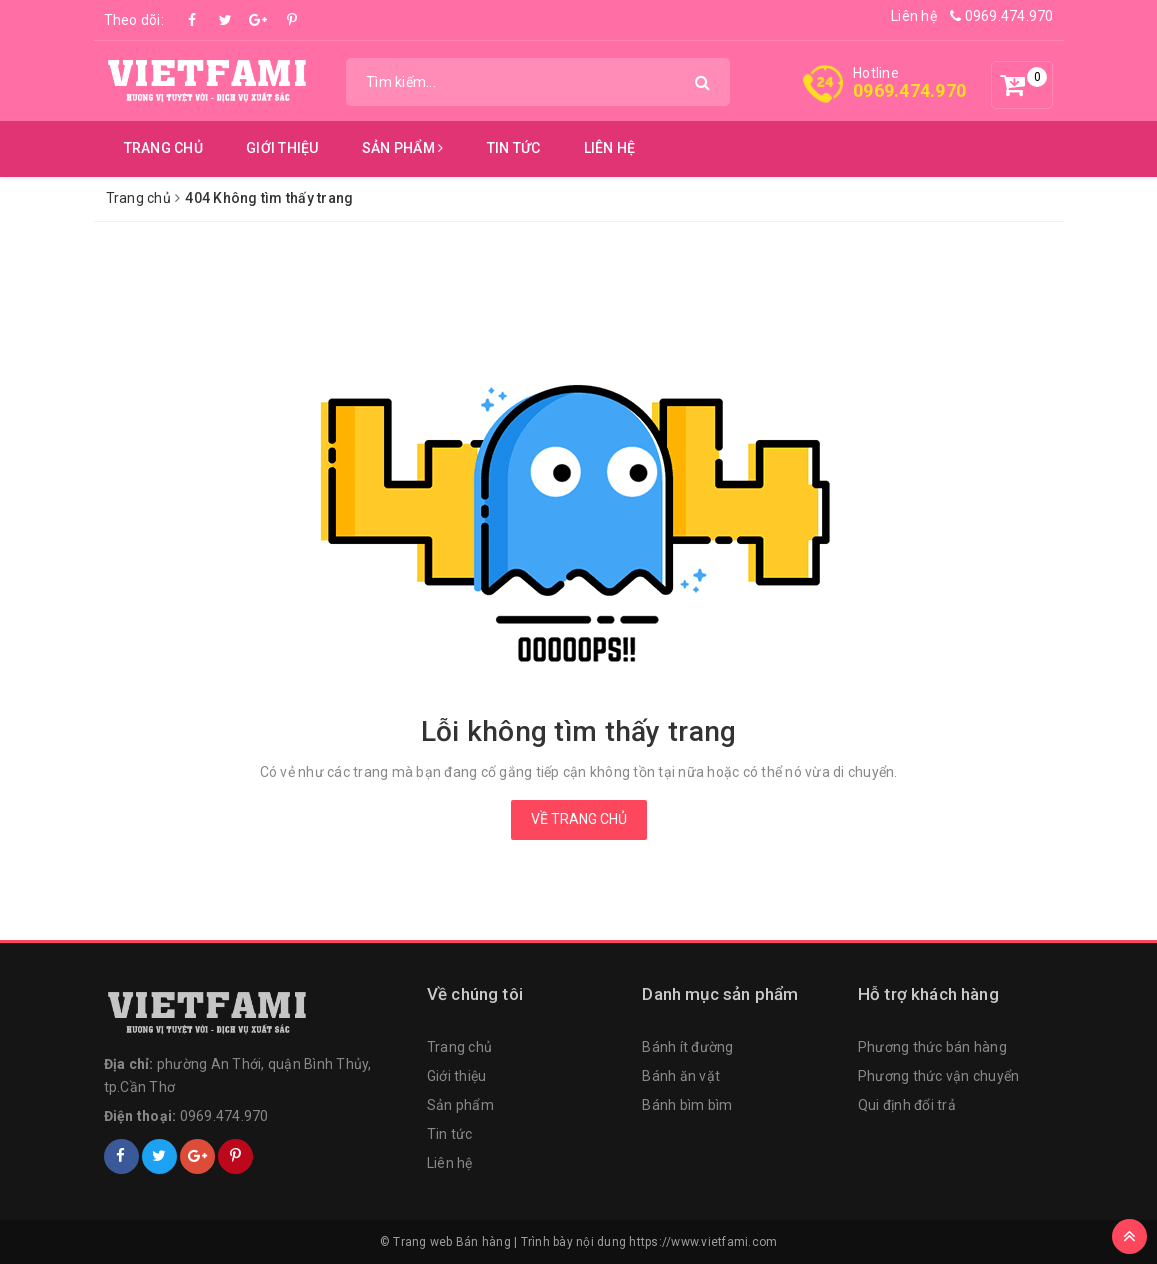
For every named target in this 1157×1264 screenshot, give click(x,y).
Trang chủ (163, 148)
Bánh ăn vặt (681, 1076)
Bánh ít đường (687, 1047)
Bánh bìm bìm (687, 1105)
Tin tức (514, 148)
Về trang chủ (579, 819)
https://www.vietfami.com (703, 1242)
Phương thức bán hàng (932, 1047)
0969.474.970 (1002, 16)
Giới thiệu (282, 148)
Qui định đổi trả (907, 1105)
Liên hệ (914, 16)
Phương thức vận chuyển (939, 1076)
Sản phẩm (403, 148)
